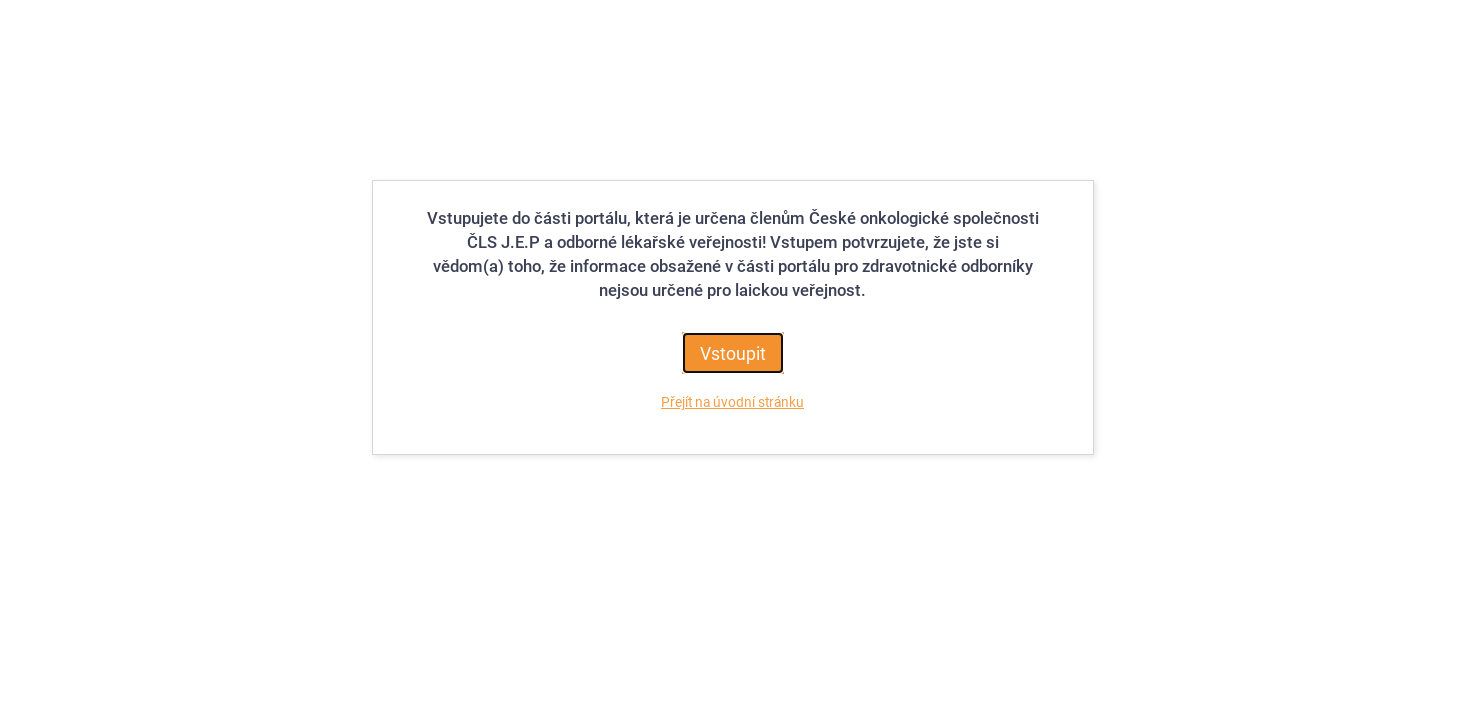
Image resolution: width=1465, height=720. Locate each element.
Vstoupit (733, 353)
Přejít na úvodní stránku (732, 402)
